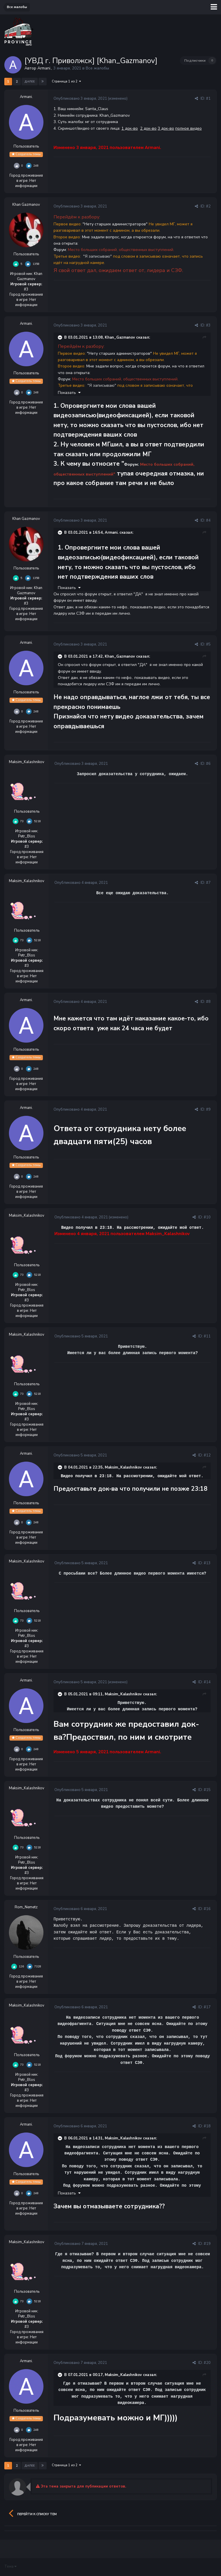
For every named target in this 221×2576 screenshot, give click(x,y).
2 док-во (148, 128)
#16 (207, 1908)
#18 (207, 2126)
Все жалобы (97, 68)
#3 (208, 325)
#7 (208, 882)
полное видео (188, 128)
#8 (208, 1001)
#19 (207, 2243)
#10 (207, 1217)
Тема (10, 2566)
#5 (208, 644)
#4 (208, 520)
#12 (207, 1455)
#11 (207, 1336)
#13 (207, 1563)
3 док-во (166, 128)
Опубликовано (80, 98)
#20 (207, 2362)
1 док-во (129, 128)
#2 (208, 206)
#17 (207, 2007)
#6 (208, 763)
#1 (208, 98)
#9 (208, 1109)
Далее (29, 82)
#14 (207, 1682)
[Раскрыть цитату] (60, 337)
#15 (207, 1789)
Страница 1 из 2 (66, 81)
